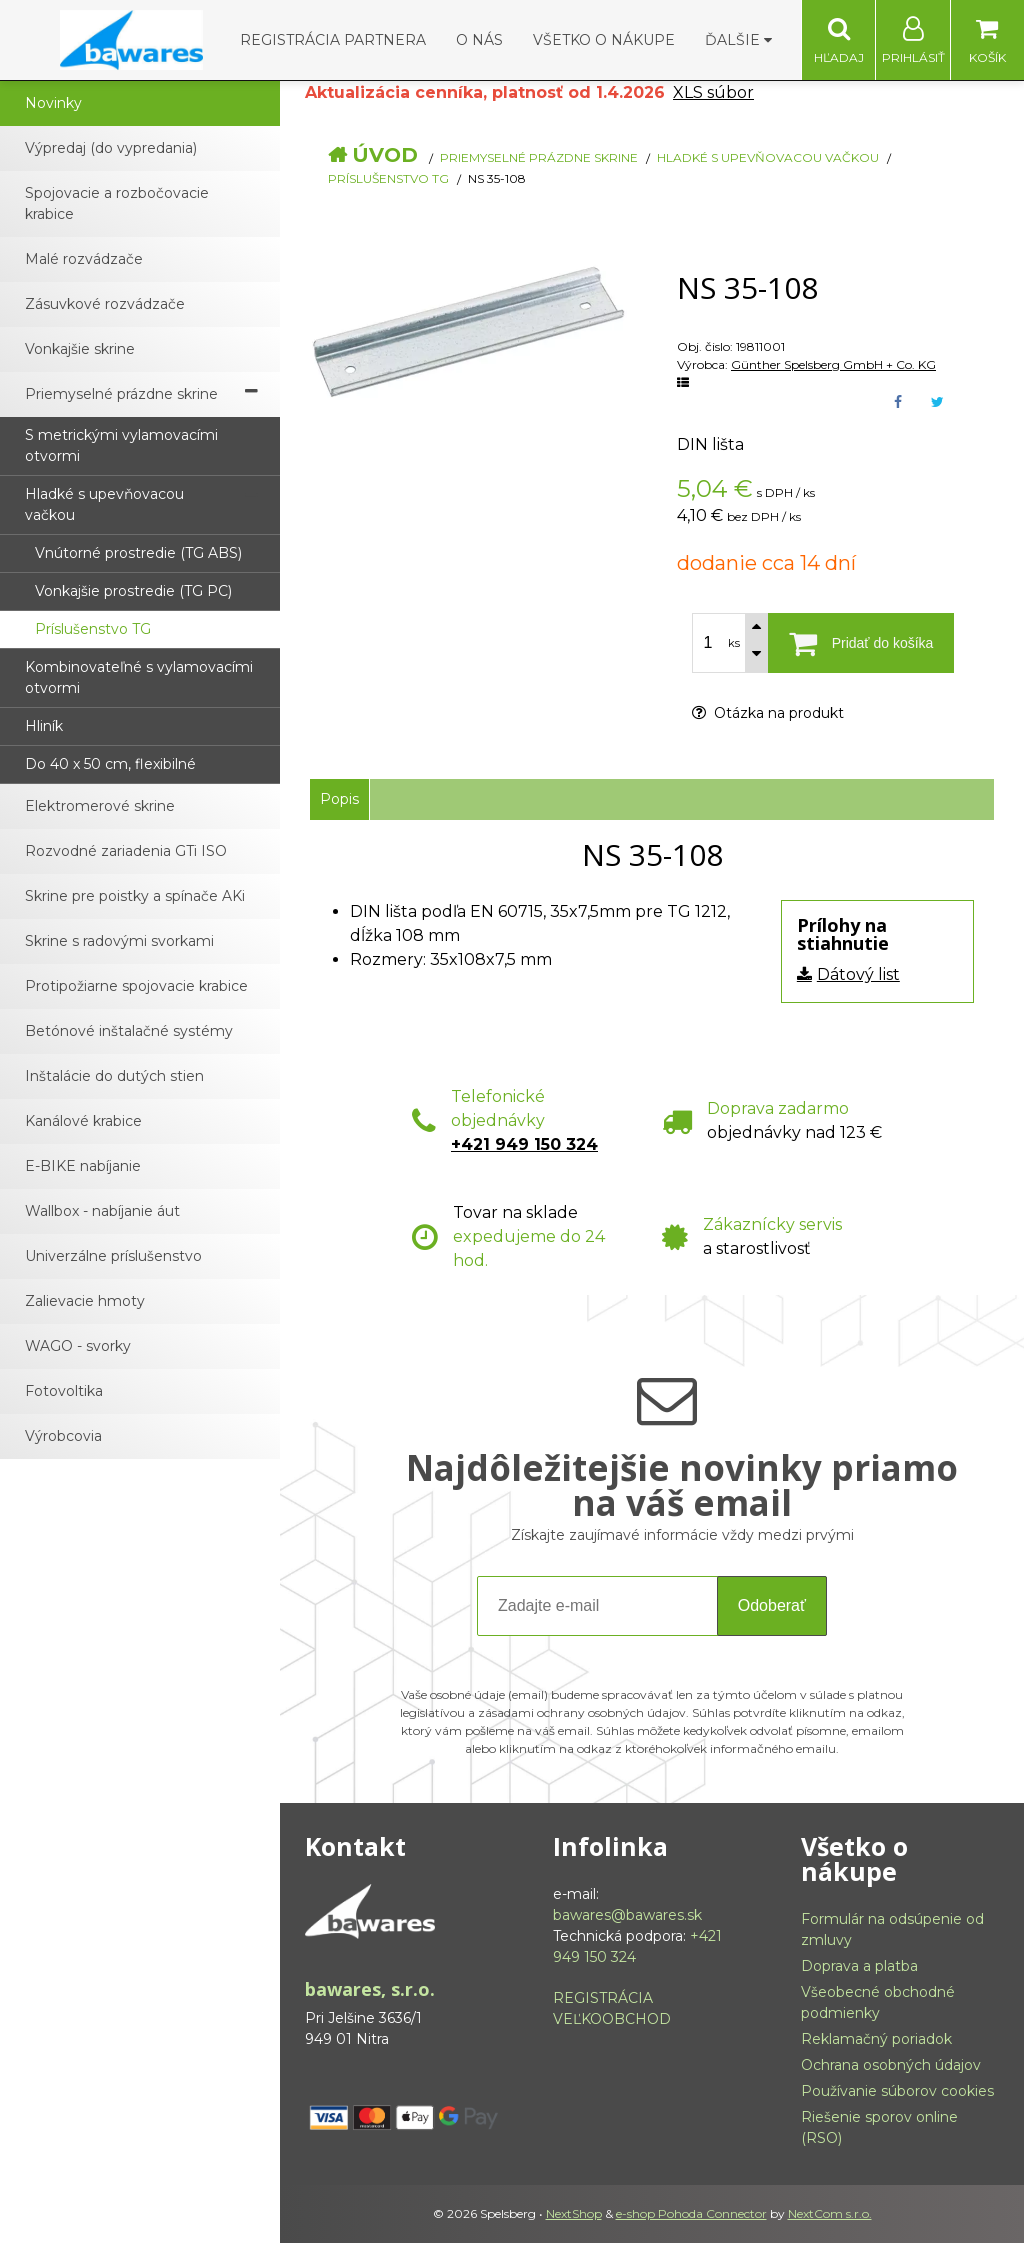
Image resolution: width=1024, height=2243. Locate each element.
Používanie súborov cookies (897, 2091)
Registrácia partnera (333, 40)
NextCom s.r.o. (830, 2213)
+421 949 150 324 (524, 1144)
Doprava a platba (859, 1966)
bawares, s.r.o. (370, 1989)
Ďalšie (738, 40)
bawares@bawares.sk (627, 1915)
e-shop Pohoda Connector (691, 2213)
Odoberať (772, 1605)
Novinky (53, 103)
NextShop (574, 2213)
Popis (339, 799)
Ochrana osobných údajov (891, 2065)
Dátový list (858, 974)
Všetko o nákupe (604, 40)
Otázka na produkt (768, 713)
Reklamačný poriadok (876, 2039)
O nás (479, 40)
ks (734, 643)
